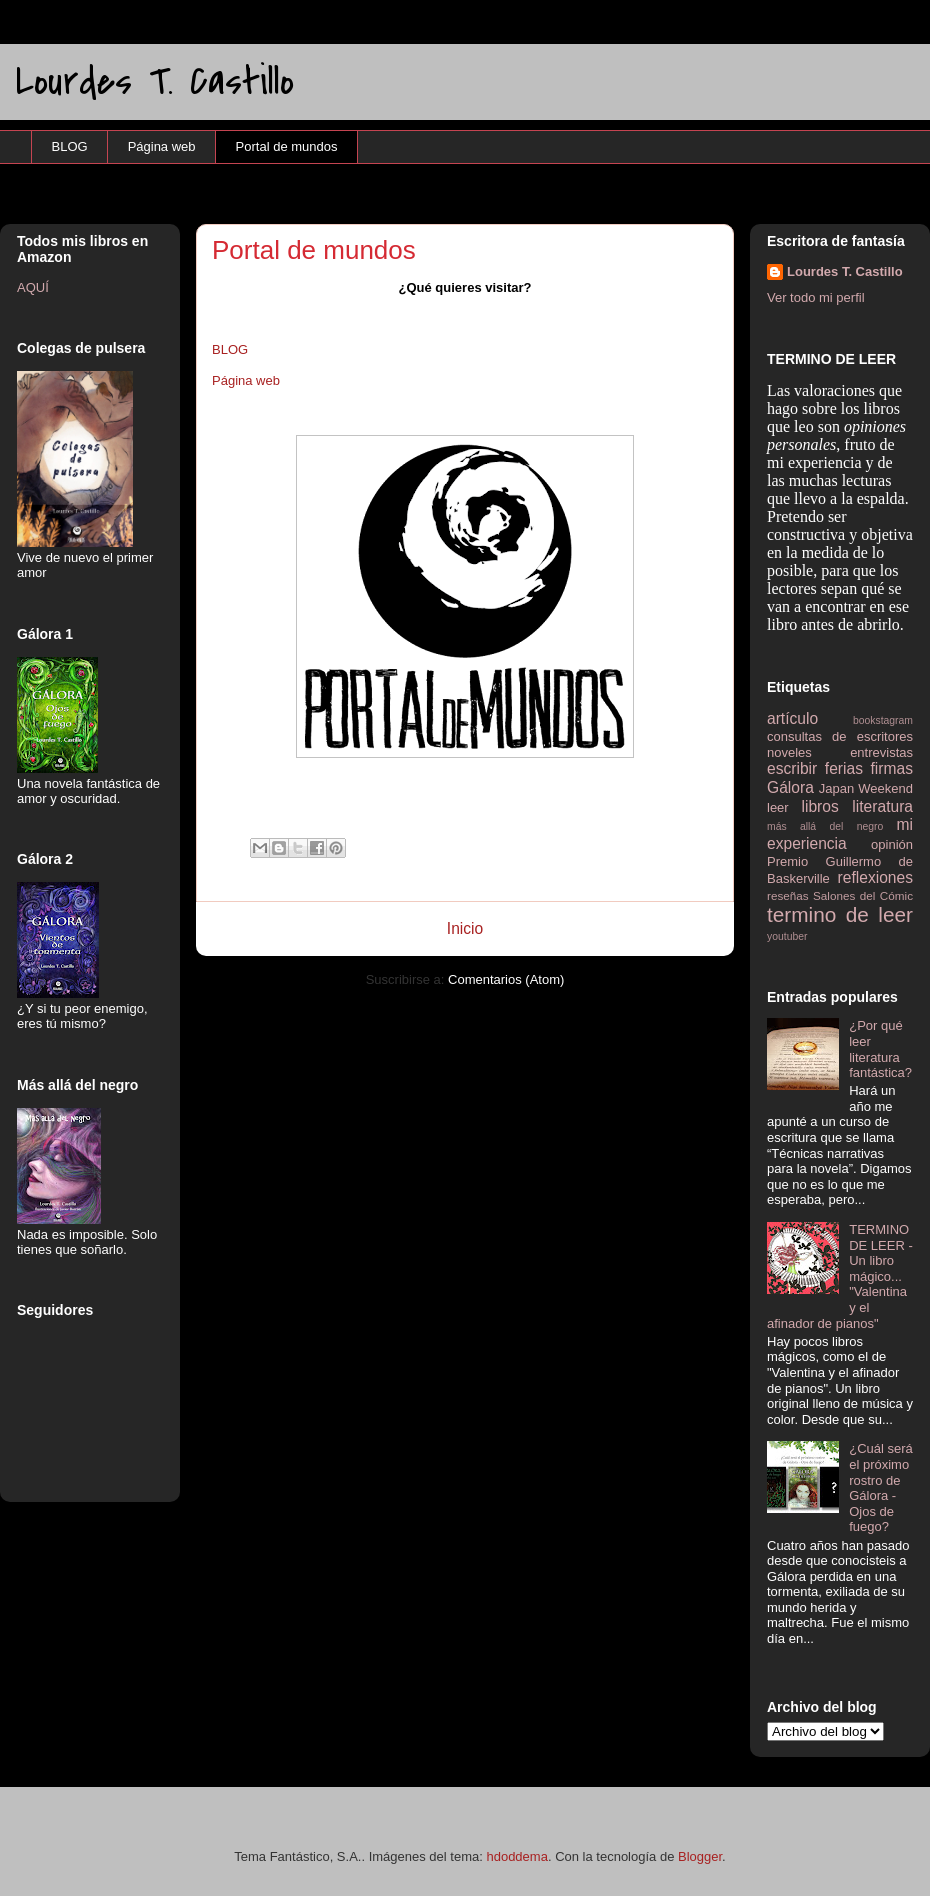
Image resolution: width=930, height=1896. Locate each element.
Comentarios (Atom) (506, 979)
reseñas (788, 895)
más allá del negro (825, 826)
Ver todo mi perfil (816, 297)
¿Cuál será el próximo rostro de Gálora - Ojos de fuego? (881, 1487)
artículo (792, 718)
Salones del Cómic (863, 895)
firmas (892, 768)
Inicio (465, 928)
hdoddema (516, 1856)
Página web (162, 146)
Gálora (790, 787)
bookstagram (883, 720)
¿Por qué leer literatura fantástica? (880, 1049)
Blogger (700, 1856)
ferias (844, 768)
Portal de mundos (287, 146)
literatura (882, 806)
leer (778, 807)
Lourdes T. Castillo (155, 81)
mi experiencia (840, 834)
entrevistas (881, 752)
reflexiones (875, 877)
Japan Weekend (866, 788)
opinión (892, 844)
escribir (792, 768)
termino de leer (840, 914)
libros (820, 806)
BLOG (70, 146)
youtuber (787, 936)
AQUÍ (33, 287)
